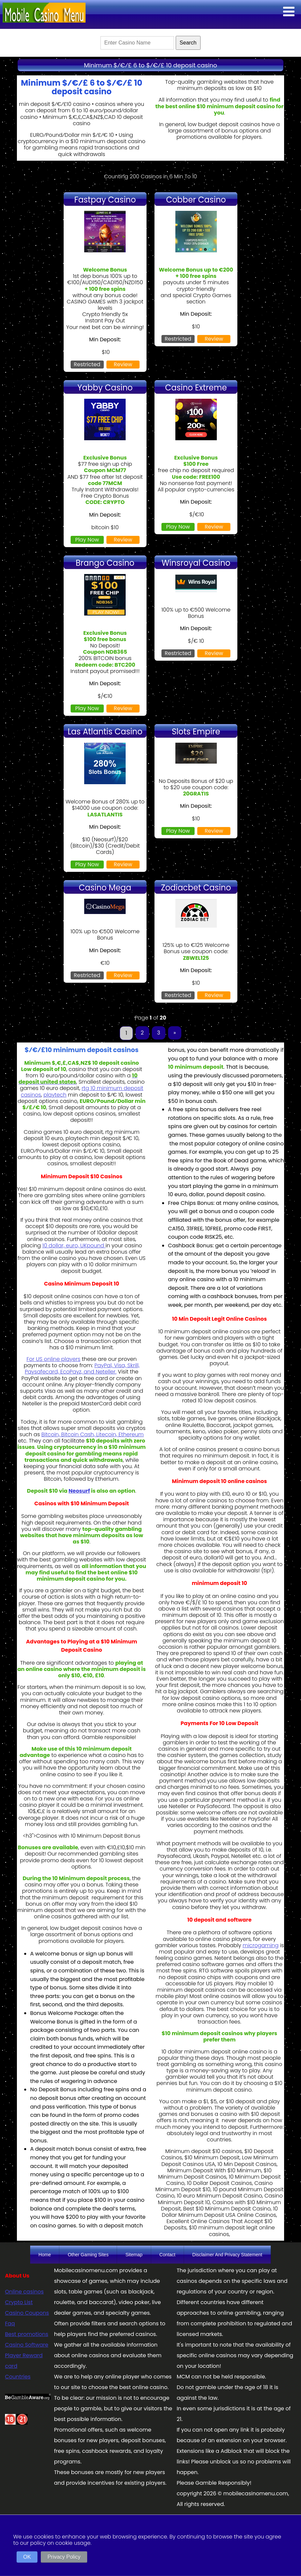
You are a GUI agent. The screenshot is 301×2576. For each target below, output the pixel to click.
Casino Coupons (27, 2313)
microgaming (260, 1945)
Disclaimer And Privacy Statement (227, 2254)
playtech (55, 1095)
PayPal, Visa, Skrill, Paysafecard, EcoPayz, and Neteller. (82, 1368)
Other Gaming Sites (88, 2254)
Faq (10, 2323)
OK (27, 2557)
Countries (17, 2376)
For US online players (54, 1359)
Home (44, 2254)
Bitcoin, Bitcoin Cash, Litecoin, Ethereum (92, 1434)
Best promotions (26, 2334)
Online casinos (24, 2291)
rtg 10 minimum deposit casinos (82, 1091)
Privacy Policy (64, 2557)
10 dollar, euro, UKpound (74, 1245)
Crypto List (19, 2302)
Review (123, 364)
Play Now (87, 539)
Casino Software (26, 2345)
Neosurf (79, 1491)
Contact (167, 2254)
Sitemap (133, 2254)
